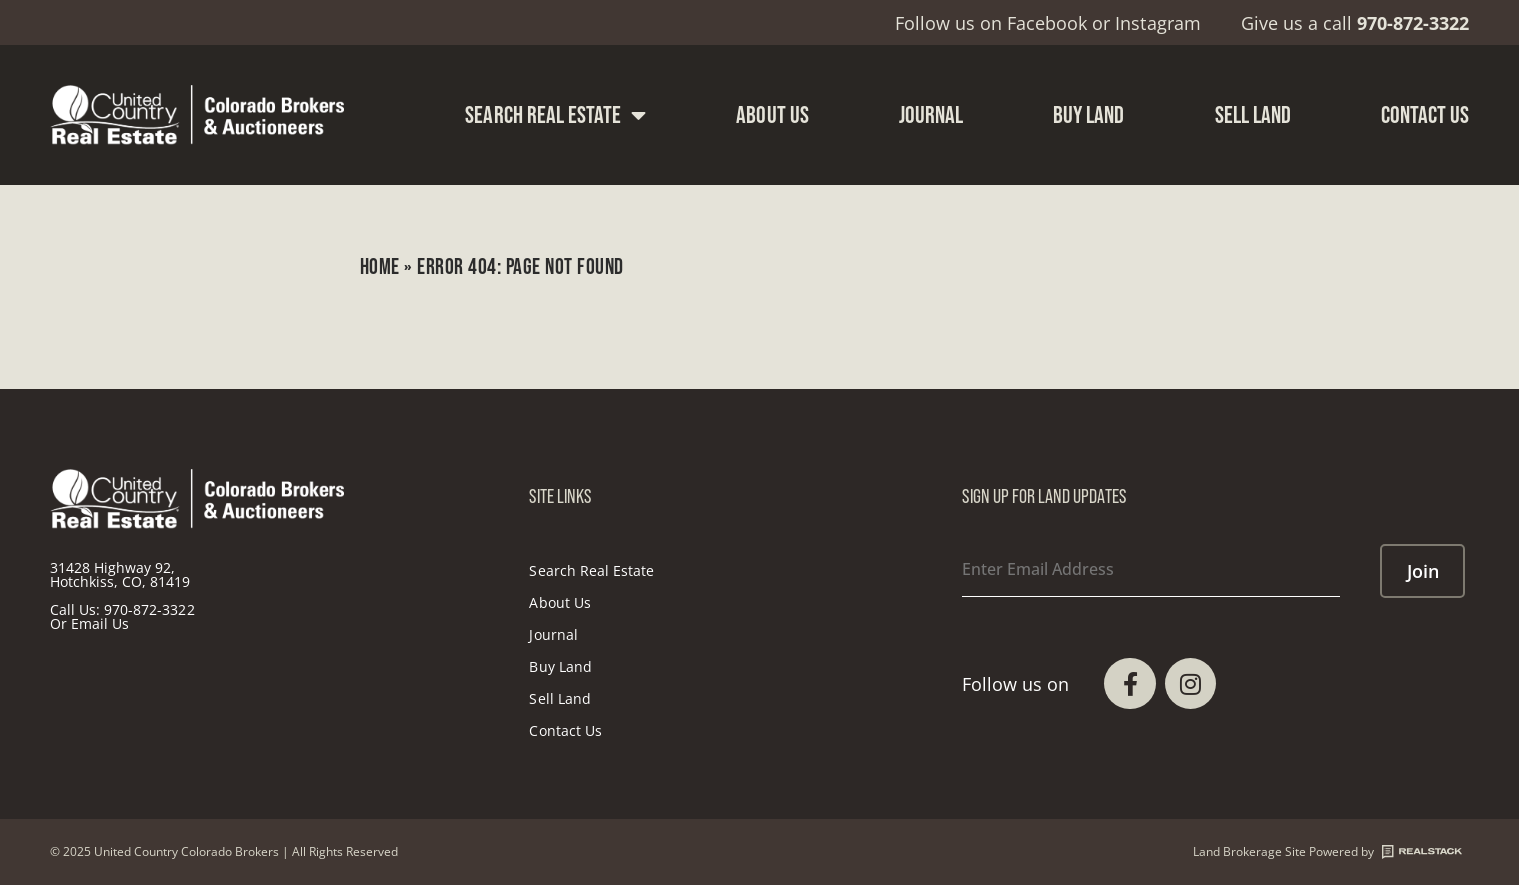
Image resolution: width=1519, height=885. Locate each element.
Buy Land (1088, 114)
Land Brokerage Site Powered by (1327, 852)
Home (380, 266)
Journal (931, 114)
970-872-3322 (149, 609)
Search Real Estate (555, 115)
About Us (772, 114)
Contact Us (1425, 114)
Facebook (1047, 23)
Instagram (1157, 23)
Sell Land (1253, 114)
